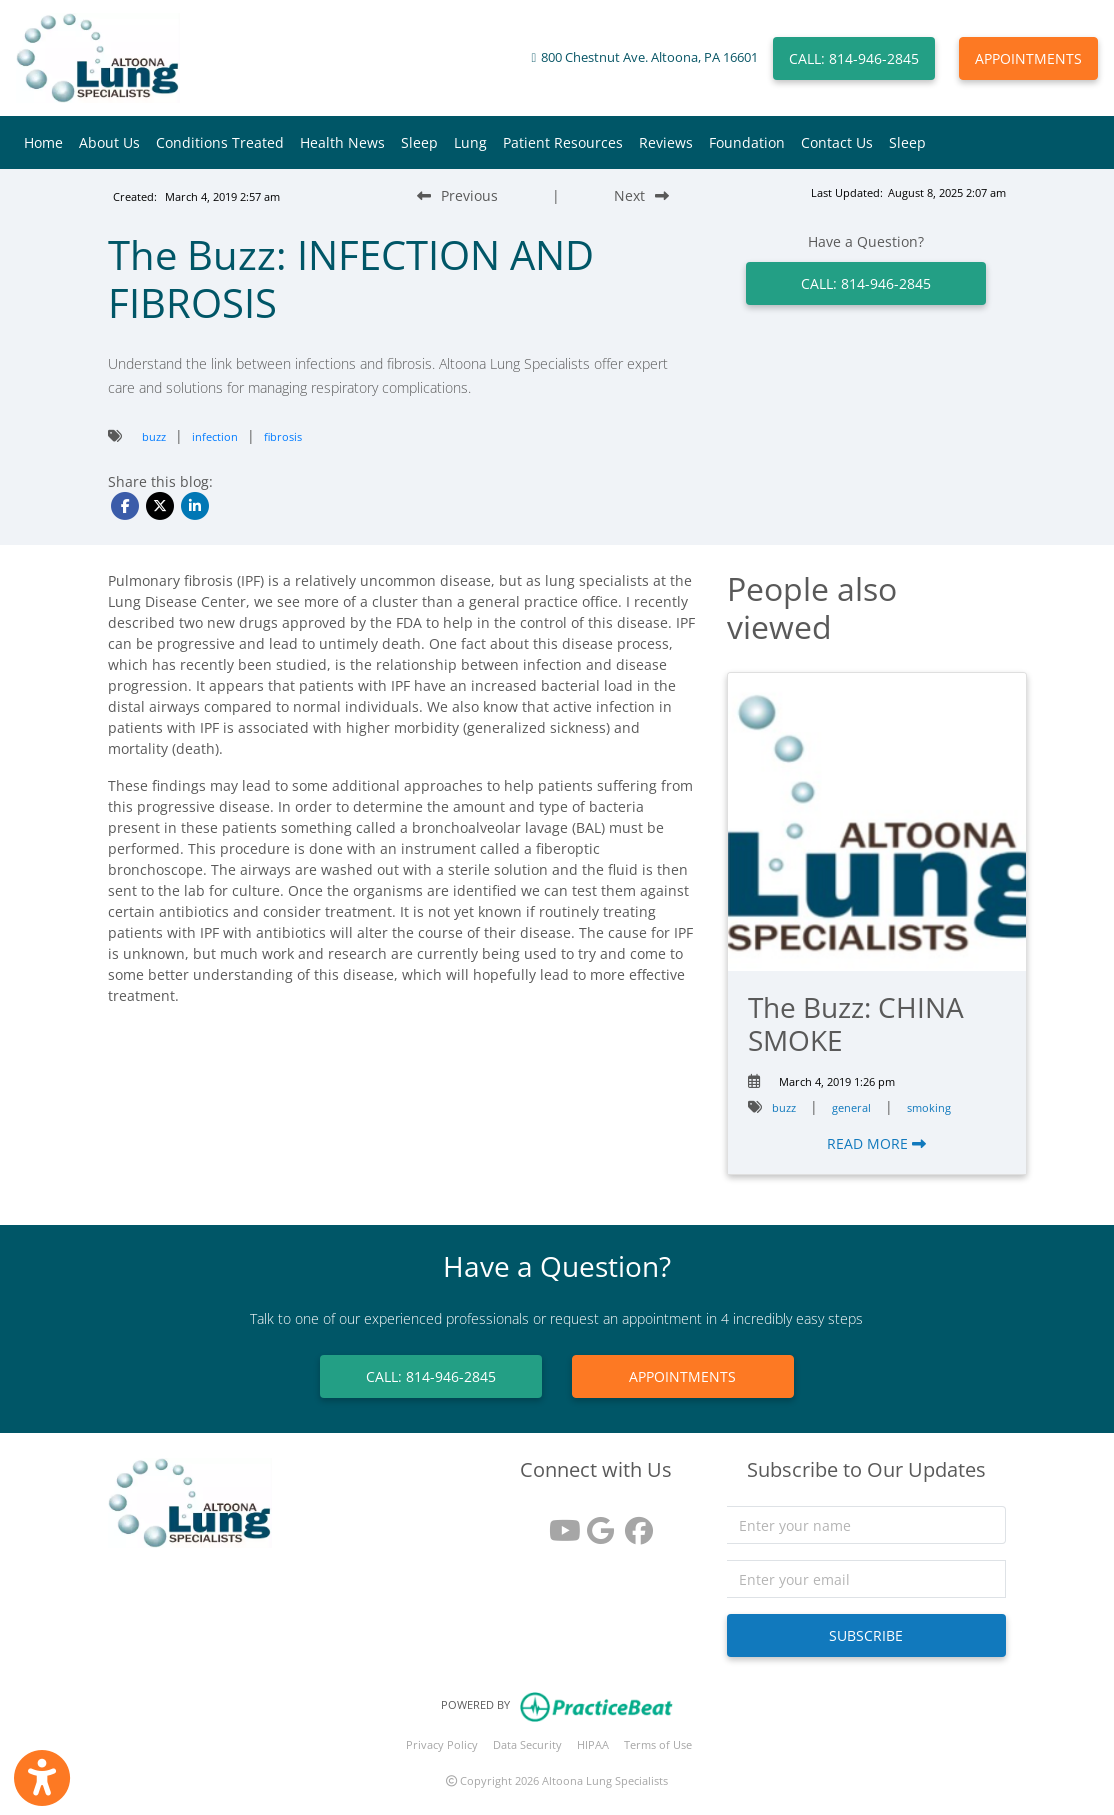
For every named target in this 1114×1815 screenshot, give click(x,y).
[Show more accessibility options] (42, 1778)
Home (43, 142)
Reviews (666, 142)
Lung (470, 142)
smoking (929, 1107)
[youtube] (558, 1523)
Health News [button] (342, 142)
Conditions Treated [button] (220, 142)
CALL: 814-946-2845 (854, 58)
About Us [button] (109, 142)
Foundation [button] (747, 142)
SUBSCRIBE (866, 1635)
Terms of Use (658, 1744)
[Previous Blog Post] (457, 195)
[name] (866, 1525)
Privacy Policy (442, 1744)
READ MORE (876, 1143)
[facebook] (634, 1523)
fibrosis (283, 436)
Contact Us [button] (837, 142)
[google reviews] (596, 1523)
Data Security (527, 1744)
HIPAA (593, 1744)
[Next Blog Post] (641, 195)
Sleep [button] (419, 142)
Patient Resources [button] (563, 142)
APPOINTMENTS (1028, 58)
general (851, 1107)
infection (215, 436)
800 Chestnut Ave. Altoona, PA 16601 (649, 57)
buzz (154, 436)
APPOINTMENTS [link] (682, 1376)
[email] (866, 1579)
